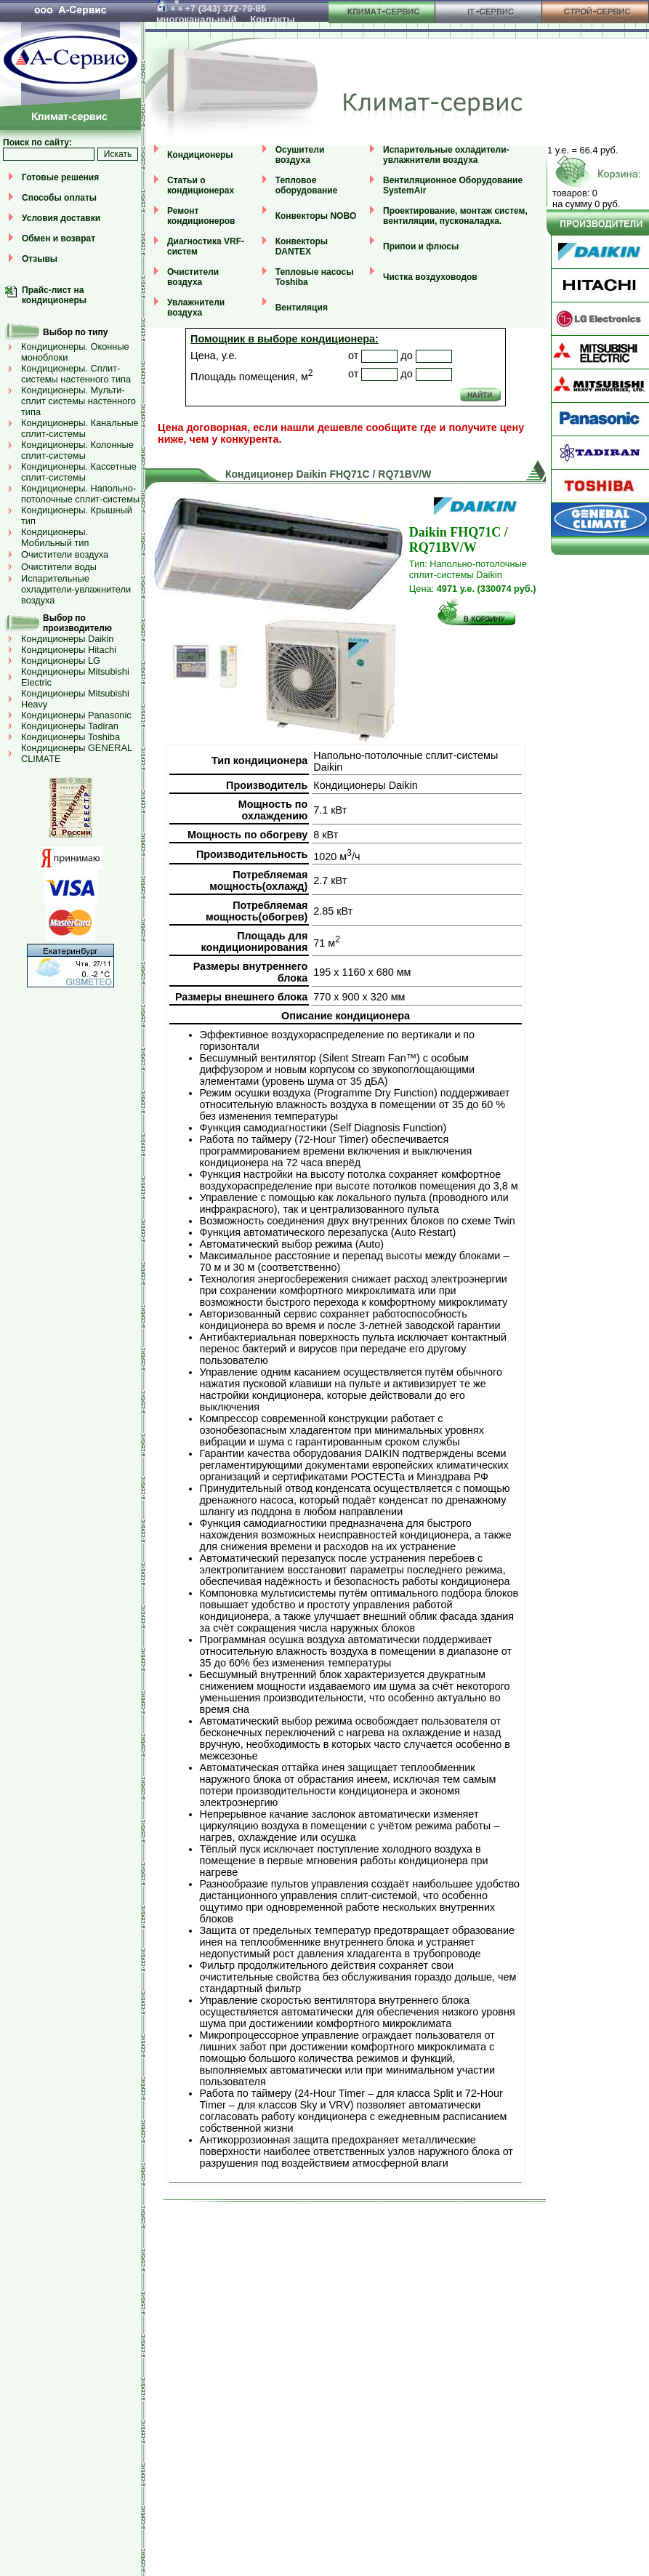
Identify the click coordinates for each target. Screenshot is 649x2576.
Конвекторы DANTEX (301, 246)
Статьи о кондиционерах (200, 185)
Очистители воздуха (64, 554)
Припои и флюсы (421, 246)
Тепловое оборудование (306, 185)
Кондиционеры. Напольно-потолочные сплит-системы (80, 494)
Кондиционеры (200, 155)
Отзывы (39, 259)
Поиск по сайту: (37, 142)
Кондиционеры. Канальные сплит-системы (80, 428)
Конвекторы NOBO (316, 216)
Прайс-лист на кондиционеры (54, 295)
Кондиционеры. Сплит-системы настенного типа (76, 374)
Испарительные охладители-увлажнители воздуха (76, 589)
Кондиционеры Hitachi (68, 649)
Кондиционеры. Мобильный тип (55, 537)
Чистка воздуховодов (430, 277)
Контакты (272, 19)
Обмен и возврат (58, 238)
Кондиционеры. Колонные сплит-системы (77, 450)
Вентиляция (301, 307)
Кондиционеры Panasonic (76, 715)
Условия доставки (61, 218)
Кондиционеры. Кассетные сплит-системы (79, 472)
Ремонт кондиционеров (201, 216)
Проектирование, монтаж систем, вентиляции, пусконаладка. (455, 216)
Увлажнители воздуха (196, 307)
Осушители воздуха (300, 155)
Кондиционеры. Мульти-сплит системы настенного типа (78, 401)
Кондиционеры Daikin (67, 638)
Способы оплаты (59, 198)
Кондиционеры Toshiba (70, 736)
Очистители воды (59, 566)
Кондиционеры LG (60, 660)
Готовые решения (60, 177)
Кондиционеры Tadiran (69, 726)
